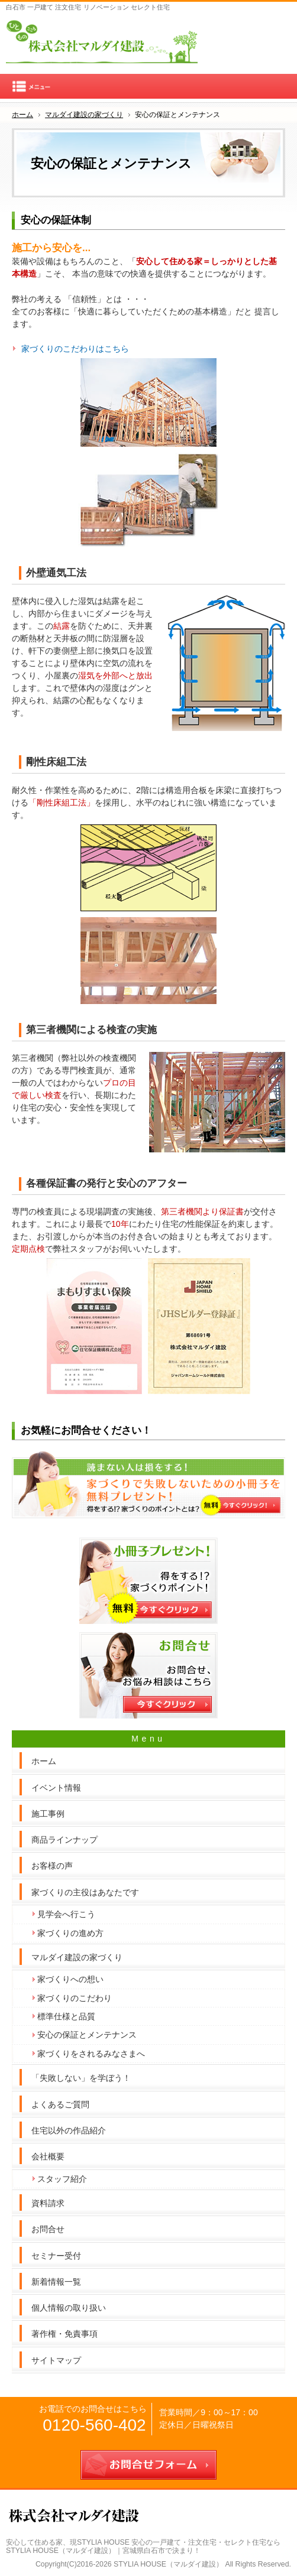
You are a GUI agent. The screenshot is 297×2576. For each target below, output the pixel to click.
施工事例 (47, 1813)
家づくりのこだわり (74, 1998)
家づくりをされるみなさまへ (91, 2053)
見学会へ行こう (66, 1914)
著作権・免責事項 (64, 2333)
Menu (148, 86)
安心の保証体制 (56, 220)
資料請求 (47, 2203)
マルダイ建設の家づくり (76, 1957)
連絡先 (249, 35)
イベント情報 (56, 1787)
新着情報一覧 (56, 2281)
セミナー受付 (56, 2255)
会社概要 (47, 2156)
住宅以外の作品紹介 (68, 2130)
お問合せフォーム (275, 35)
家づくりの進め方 (70, 1933)
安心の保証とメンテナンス (87, 2034)
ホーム (43, 1761)
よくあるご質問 (60, 2104)
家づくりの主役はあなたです (85, 1892)
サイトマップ (56, 2360)
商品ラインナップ (64, 1839)
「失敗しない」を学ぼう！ (81, 2078)
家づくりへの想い (70, 1979)
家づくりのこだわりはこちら (75, 348)
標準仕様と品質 (66, 2016)
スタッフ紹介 (62, 2179)
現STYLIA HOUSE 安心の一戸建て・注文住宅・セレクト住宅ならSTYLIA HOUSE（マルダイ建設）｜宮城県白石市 (143, 2546)
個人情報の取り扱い (68, 2307)
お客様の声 (52, 1865)
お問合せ (47, 2229)
